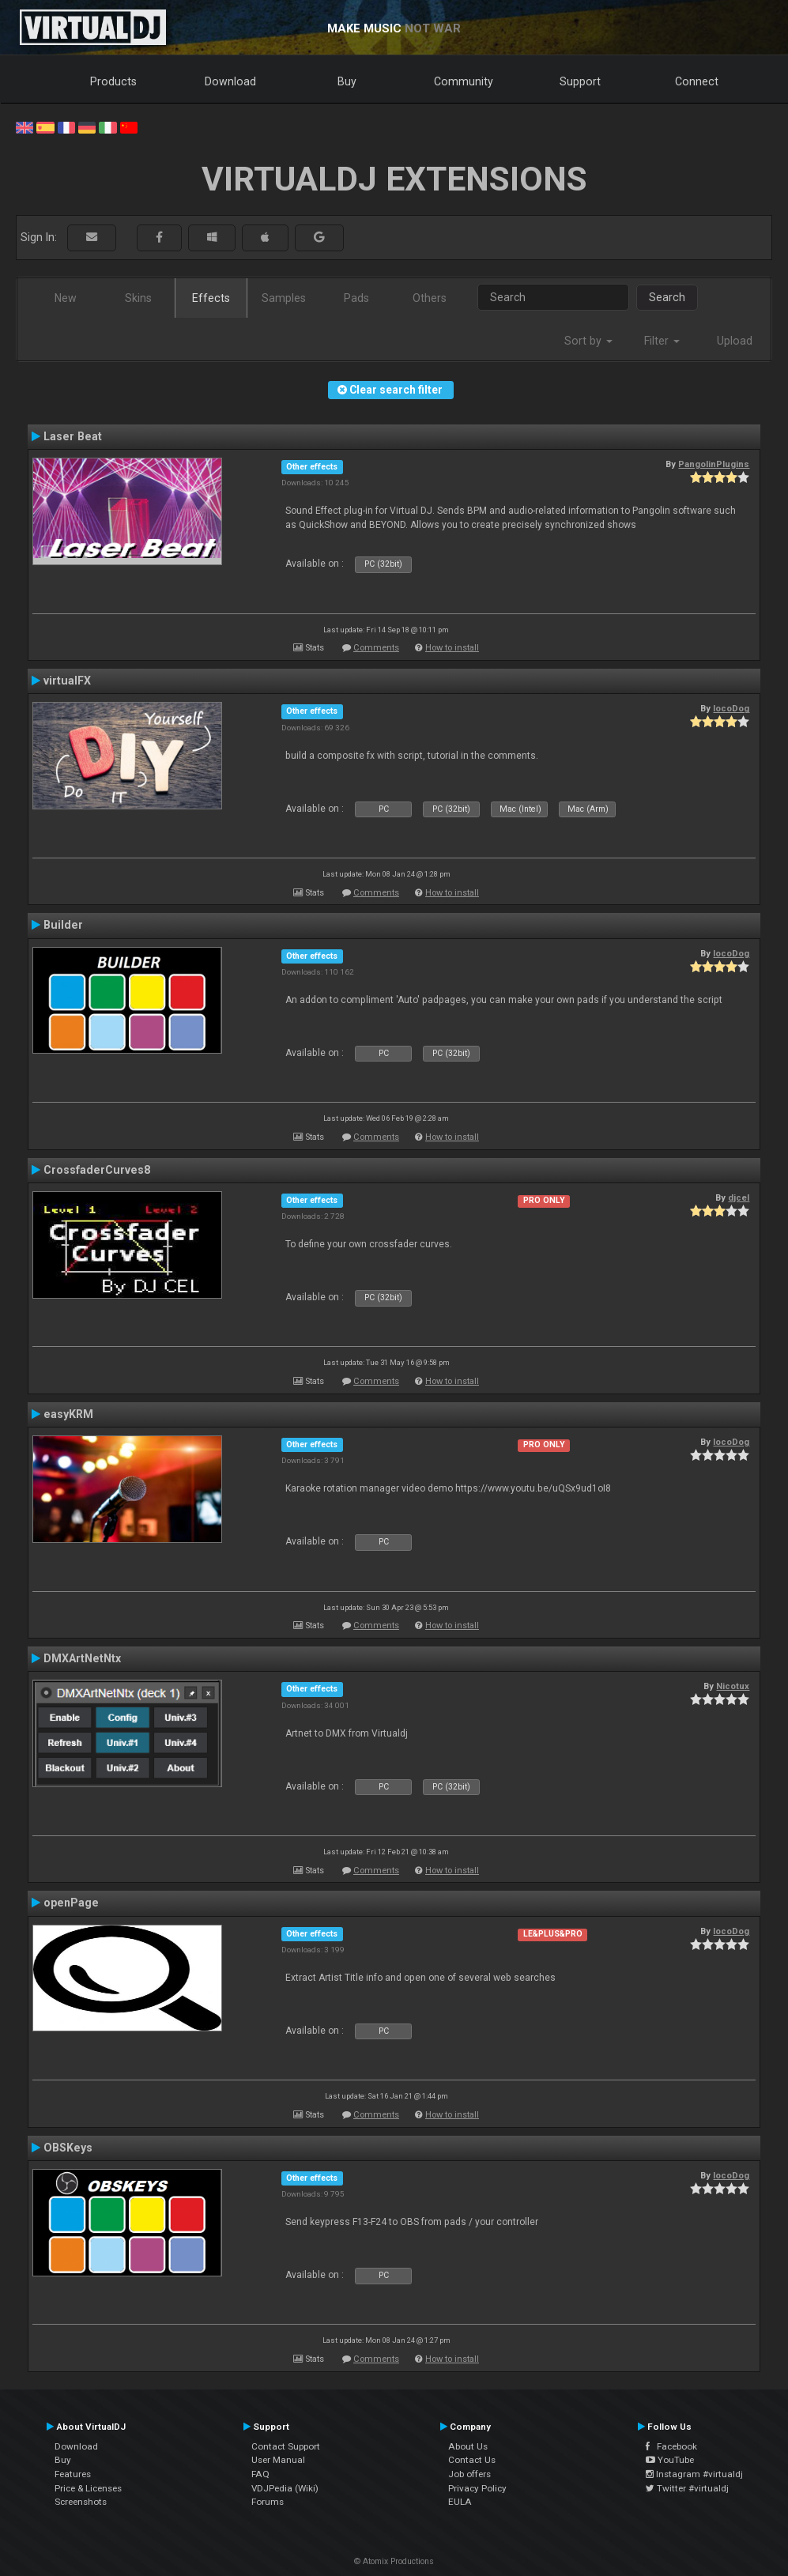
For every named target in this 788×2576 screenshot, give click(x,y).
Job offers (469, 2474)
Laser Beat (72, 436)
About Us (468, 2446)
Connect (696, 81)
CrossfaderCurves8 (96, 1170)
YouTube (670, 2459)
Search (667, 297)
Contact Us (472, 2459)
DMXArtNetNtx (82, 1658)
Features (73, 2474)
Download (230, 81)
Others (430, 298)
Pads (356, 298)
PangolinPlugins (713, 464)
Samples (284, 298)
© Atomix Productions (394, 2561)
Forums (267, 2501)
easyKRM (68, 1414)
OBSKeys (67, 2147)
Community (463, 81)
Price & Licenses (88, 2488)
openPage (71, 1902)
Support (580, 81)
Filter (662, 340)
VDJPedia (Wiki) (285, 2488)
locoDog (731, 708)
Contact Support (285, 2446)
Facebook (671, 2446)
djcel (738, 1197)
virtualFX (67, 680)
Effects (211, 298)
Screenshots (81, 2501)
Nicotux (732, 1686)
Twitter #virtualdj (687, 2488)
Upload (734, 340)
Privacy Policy (477, 2488)
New (66, 298)
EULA (460, 2501)
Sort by (588, 340)
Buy (346, 81)
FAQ (260, 2474)
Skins (138, 298)
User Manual (278, 2459)
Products (113, 81)
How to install (452, 648)
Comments (376, 648)
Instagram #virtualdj (694, 2474)
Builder (63, 924)
